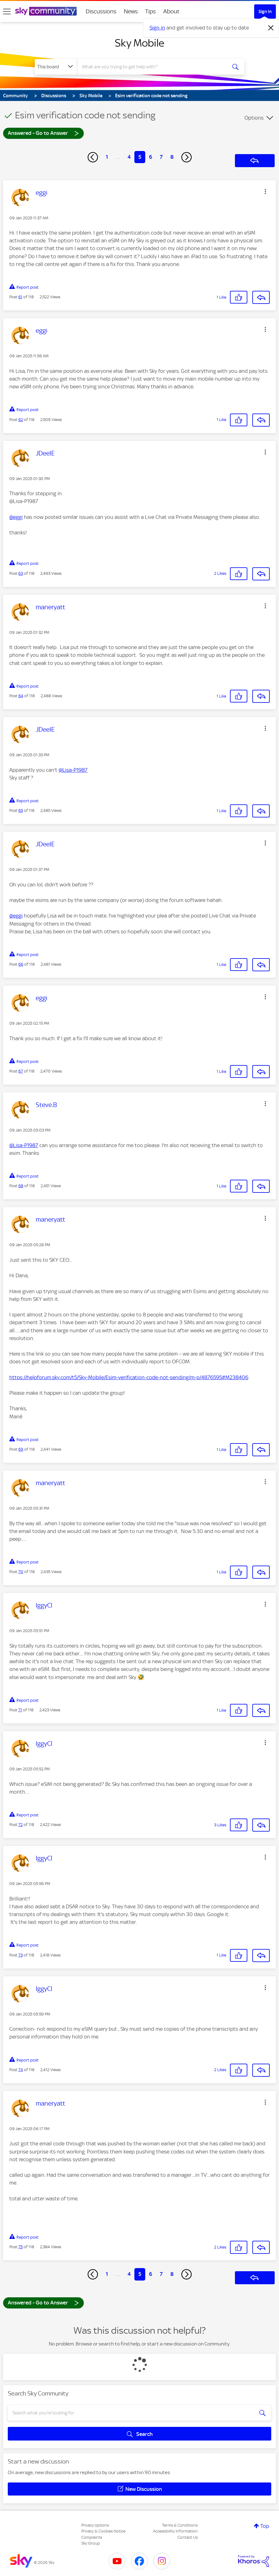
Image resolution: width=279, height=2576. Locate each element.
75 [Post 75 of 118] (20, 2246)
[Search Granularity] (56, 67)
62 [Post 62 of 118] (20, 419)
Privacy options (95, 2525)
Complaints (91, 2537)
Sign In (265, 11)
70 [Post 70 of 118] (20, 1571)
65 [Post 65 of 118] (20, 810)
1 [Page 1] (107, 157)
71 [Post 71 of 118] (20, 1710)
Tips (150, 11)
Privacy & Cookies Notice (103, 2531)
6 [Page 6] (150, 157)
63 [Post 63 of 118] (20, 573)
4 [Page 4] (129, 157)
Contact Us (188, 2537)
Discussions (101, 11)
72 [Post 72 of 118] (20, 1824)
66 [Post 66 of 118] (20, 964)
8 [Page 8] (171, 157)
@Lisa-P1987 (73, 770)
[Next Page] (186, 157)
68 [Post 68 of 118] (20, 1185)
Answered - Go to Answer (43, 133)
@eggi (16, 517)
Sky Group (90, 2543)
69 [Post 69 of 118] (20, 1449)
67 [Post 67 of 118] (20, 1071)
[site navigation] (7, 11)
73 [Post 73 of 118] (20, 1955)
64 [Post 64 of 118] (20, 695)
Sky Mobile (139, 43)
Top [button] (264, 2526)
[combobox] (152, 67)
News (131, 11)
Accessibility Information (175, 2531)
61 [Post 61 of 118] (20, 297)
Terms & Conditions (180, 2525)
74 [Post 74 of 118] (20, 2069)
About (171, 11)
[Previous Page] (93, 157)
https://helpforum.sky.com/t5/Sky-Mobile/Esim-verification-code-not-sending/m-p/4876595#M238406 (128, 1377)
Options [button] (254, 118)
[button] (265, 191)
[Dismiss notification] (271, 28)
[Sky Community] (46, 11)
